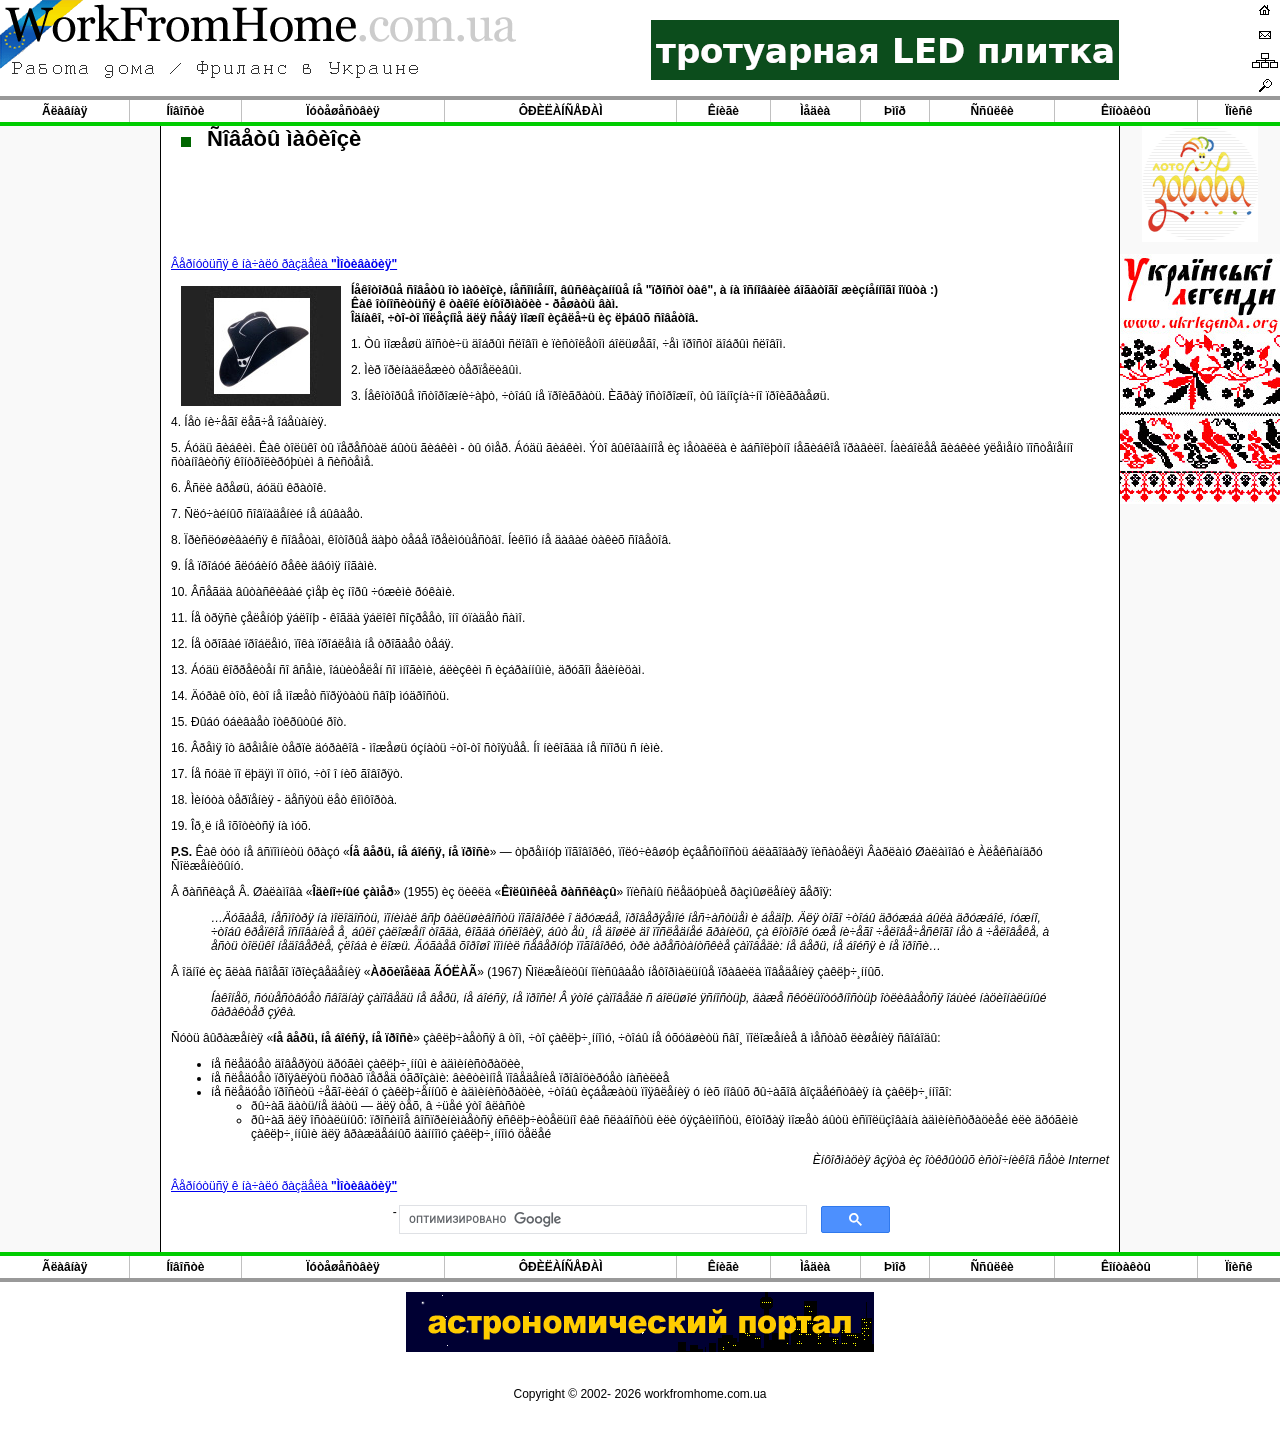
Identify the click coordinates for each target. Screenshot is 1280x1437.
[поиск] (601, 1220)
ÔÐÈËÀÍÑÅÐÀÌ (561, 111)
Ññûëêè (991, 111)
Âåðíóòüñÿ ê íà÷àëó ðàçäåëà (284, 264)
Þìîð (895, 111)
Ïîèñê (1238, 111)
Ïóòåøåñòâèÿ (342, 111)
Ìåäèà (815, 111)
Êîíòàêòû (1126, 111)
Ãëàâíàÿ (64, 111)
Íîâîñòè (185, 111)
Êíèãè (723, 111)
